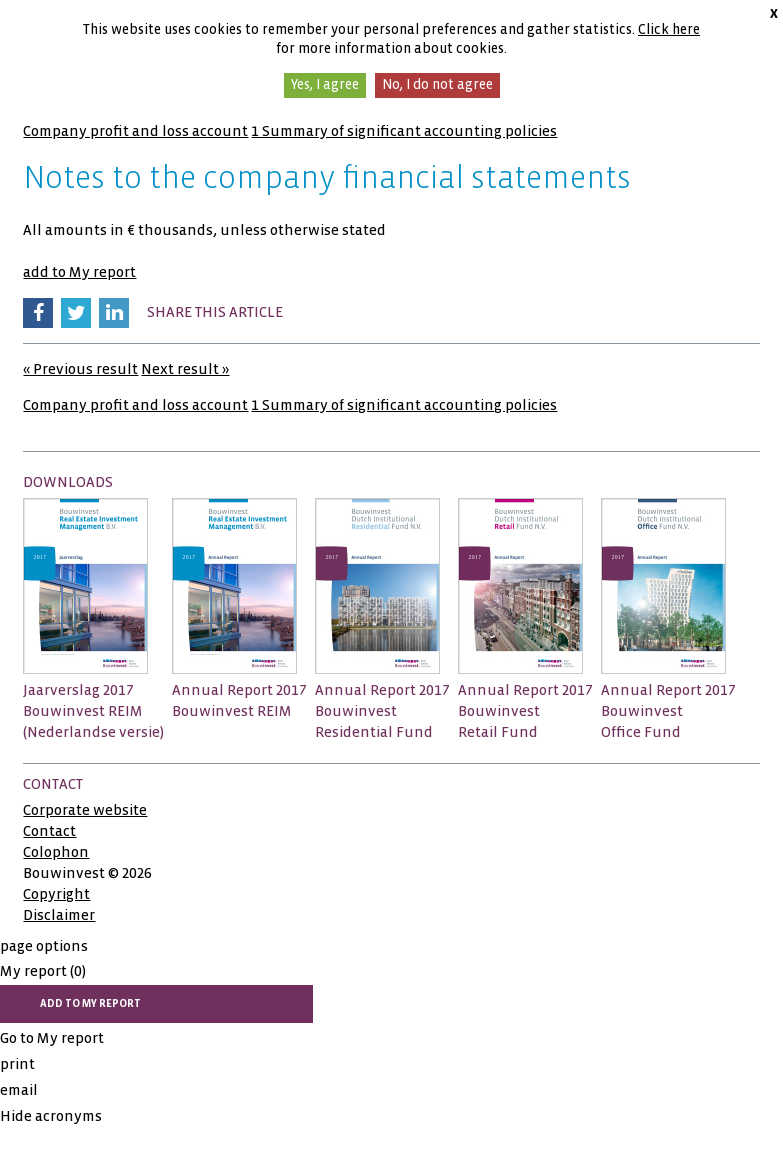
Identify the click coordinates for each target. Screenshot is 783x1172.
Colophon (56, 852)
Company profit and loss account (135, 131)
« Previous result (80, 369)
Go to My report (52, 1038)
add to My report (79, 272)
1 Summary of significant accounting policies (404, 131)
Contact (49, 831)
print (17, 1064)
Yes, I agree (325, 84)
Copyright (56, 894)
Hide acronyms (51, 1116)
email (19, 1090)
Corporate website (85, 810)
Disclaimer (59, 915)
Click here (669, 29)
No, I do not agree (437, 84)
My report (43, 971)
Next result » (185, 369)
